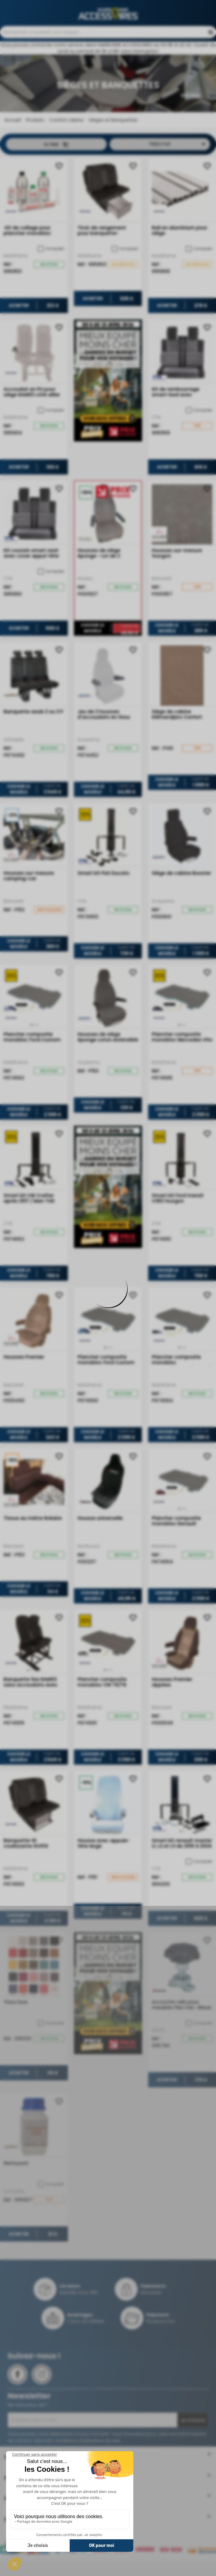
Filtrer (56, 174)
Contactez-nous (100, 51)
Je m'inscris (193, 2450)
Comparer (51, 278)
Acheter (19, 335)
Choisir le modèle (92, 658)
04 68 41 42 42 (110, 32)
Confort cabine (65, 149)
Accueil (13, 149)
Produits (34, 149)
